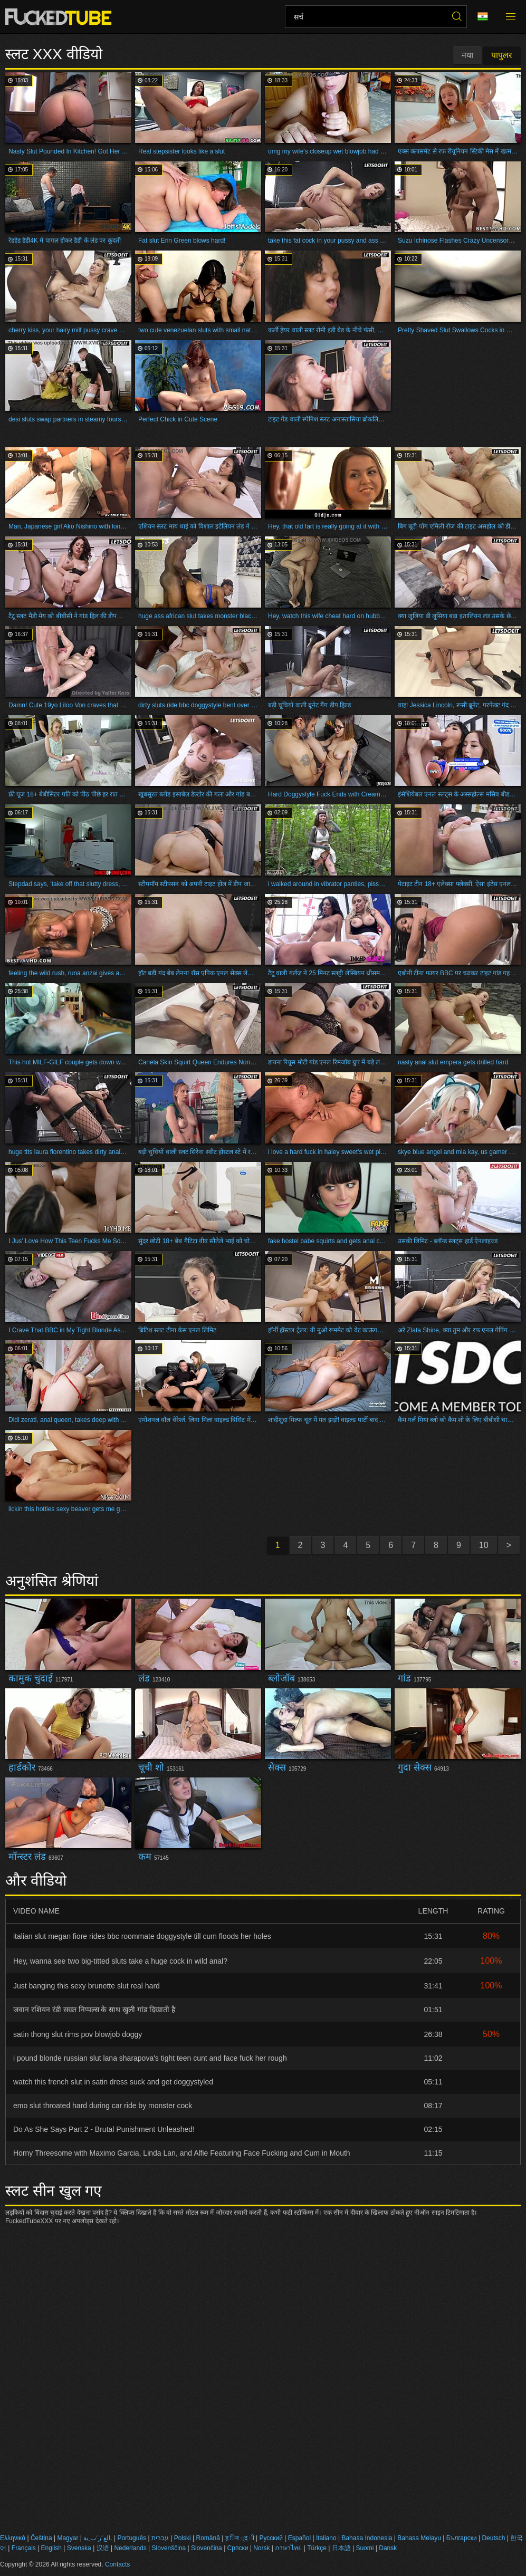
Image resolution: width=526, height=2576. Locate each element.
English (51, 2548)
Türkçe (317, 2548)
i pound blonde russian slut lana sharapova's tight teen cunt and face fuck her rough (150, 2058)
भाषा (482, 17)
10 (484, 1545)
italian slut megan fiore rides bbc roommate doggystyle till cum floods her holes (142, 1936)
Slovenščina (169, 2548)
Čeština (41, 2538)
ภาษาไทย (288, 2548)
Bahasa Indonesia (366, 2538)
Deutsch (493, 2538)
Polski (182, 2538)
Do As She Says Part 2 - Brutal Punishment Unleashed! (104, 2129)
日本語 (341, 2548)
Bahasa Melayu (419, 2538)
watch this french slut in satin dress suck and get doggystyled (113, 2082)
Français (24, 2548)
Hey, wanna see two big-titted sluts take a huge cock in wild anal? (120, 1961)
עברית (160, 2538)
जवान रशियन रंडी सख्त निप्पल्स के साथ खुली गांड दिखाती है (94, 2009)
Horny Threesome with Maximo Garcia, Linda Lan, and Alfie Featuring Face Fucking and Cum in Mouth (181, 2153)
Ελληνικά (12, 2538)
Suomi (365, 2548)
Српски (237, 2548)
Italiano (326, 2538)
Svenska (79, 2548)
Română (207, 2538)
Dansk (388, 2548)
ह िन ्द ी (239, 2538)
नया (467, 55)
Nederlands (130, 2548)
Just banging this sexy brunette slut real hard (86, 1986)
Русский (271, 2538)
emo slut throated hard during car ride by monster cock (102, 2105)
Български (461, 2538)
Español (299, 2538)
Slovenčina (206, 2548)
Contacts (117, 2564)
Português (131, 2538)
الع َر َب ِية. (97, 2538)
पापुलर (501, 55)
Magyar (67, 2538)
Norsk (261, 2548)
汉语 (103, 2548)
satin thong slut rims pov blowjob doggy (77, 2034)
